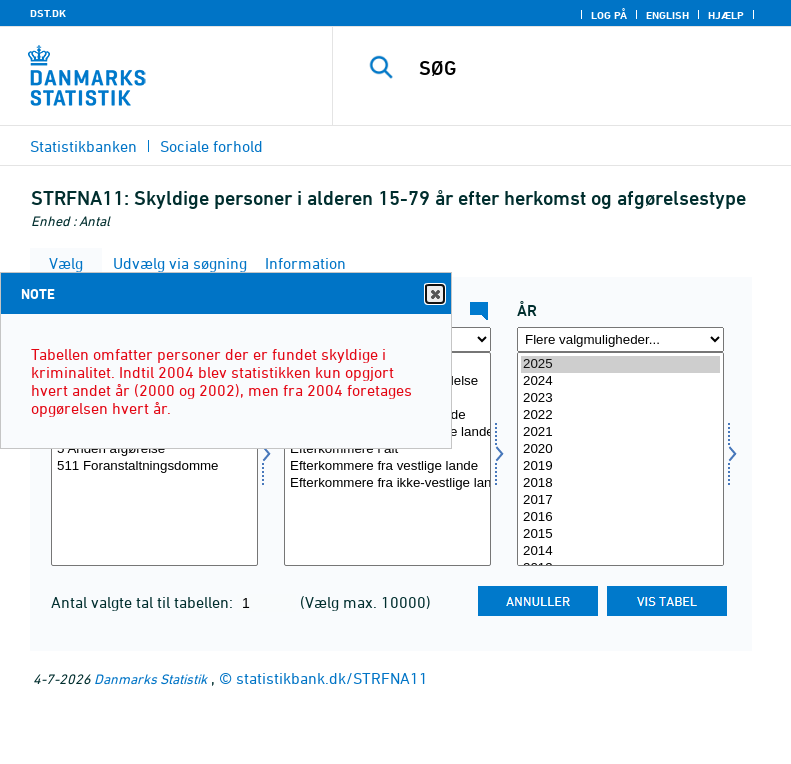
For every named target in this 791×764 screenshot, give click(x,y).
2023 (620, 398)
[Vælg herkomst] (387, 459)
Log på (609, 15)
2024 (620, 381)
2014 (620, 551)
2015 (620, 534)
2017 (620, 500)
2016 (620, 517)
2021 (620, 432)
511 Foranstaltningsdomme (154, 466)
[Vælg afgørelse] (154, 459)
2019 (620, 466)
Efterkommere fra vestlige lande (387, 466)
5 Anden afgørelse (154, 449)
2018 (620, 483)
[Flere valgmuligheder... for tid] (620, 339)
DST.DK (48, 13)
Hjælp (726, 15)
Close (434, 294)
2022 (620, 415)
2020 (620, 449)
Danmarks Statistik (150, 678)
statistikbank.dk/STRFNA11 (332, 678)
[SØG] (592, 68)
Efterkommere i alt (387, 449)
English (667, 15)
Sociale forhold (211, 146)
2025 (620, 364)
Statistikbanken (83, 146)
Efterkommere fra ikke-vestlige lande (387, 483)
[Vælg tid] (620, 459)
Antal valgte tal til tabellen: (144, 602)
